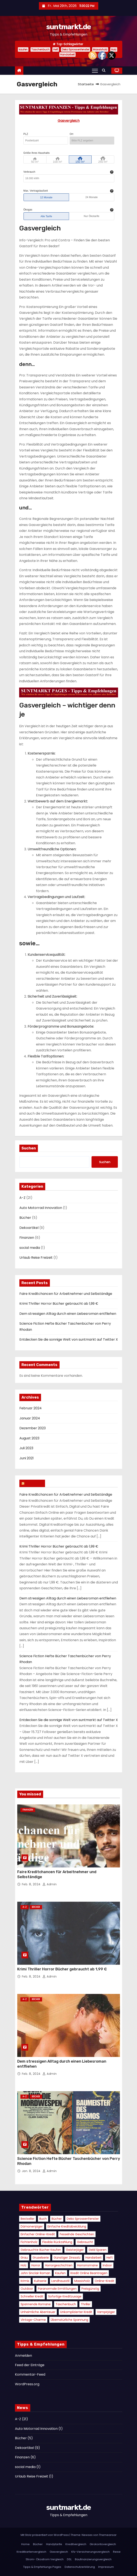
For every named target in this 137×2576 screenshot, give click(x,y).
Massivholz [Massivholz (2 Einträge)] (82, 2281)
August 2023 (29, 1438)
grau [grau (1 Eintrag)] (24, 2257)
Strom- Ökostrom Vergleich (45, 2559)
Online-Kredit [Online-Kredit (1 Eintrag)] (104, 2281)
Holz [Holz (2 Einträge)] (24, 2265)
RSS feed (34, 1483)
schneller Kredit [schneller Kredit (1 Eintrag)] (32, 2296)
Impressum (106, 2567)
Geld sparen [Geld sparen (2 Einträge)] (97, 2250)
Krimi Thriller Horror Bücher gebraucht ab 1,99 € (58, 1303)
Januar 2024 (29, 1418)
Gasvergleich (69, 120)
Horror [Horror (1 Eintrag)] (35, 2265)
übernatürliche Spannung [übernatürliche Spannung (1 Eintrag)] (69, 2320)
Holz (113, 49)
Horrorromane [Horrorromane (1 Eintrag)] (87, 2265)
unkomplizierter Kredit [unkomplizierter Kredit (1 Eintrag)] (76, 2312)
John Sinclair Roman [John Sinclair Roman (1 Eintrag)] (35, 2273)
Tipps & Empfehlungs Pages (42, 2567)
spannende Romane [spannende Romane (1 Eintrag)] (36, 2304)
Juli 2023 (26, 1448)
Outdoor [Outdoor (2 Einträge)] (27, 2289)
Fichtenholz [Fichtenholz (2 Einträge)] (29, 2242)
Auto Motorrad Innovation (40, 1207)
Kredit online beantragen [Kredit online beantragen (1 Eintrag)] (88, 2273)
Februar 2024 (30, 1408)
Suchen (28, 1148)
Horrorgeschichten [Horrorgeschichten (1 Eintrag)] (58, 2265)
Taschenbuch (40, 49)
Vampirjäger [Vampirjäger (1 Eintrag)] (106, 2312)
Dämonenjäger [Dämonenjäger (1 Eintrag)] (32, 2226)
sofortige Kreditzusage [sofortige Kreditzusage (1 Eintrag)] (64, 2296)
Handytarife (54, 2544)
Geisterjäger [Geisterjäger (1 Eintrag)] (75, 2250)
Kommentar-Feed (30, 2374)
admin (50, 1884)
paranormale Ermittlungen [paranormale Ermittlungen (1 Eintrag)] (57, 2289)
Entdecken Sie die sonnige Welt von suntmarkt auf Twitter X (68, 1339)
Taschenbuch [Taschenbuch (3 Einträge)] (66, 2304)
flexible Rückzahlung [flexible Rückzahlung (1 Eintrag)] (57, 2242)
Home (25, 2544)
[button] (105, 70)
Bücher (25, 1217)
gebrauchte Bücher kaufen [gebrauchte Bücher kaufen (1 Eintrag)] (41, 2250)
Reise (117, 2552)
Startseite (86, 84)
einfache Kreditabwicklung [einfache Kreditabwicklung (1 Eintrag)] (67, 2226)
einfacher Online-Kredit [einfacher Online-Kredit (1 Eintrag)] (38, 2234)
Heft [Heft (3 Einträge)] (109, 2257)
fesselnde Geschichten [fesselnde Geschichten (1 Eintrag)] (77, 2234)
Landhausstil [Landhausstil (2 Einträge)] (60, 2281)
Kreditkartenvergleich (31, 2552)
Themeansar (108, 2535)
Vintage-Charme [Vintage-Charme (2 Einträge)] (33, 2320)
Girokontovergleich (103, 2544)
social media (29, 1247)
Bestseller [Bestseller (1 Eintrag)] (28, 2219)
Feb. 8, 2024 (32, 1884)
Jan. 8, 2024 (32, 2171)
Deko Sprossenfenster (75, 49)
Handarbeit (67, 54)
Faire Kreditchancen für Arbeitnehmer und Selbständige (65, 1293)
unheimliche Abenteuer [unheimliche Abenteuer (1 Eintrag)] (38, 2312)
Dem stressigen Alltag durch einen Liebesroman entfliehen (67, 1313)
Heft (55, 49)
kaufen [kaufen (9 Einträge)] (60, 2273)
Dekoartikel (29, 1227)
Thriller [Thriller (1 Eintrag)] (85, 2304)
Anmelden (23, 2355)
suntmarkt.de (68, 26)
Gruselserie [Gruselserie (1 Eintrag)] (41, 2257)
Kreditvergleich (75, 2544)
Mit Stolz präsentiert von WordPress (45, 2535)
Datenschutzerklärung (80, 2567)
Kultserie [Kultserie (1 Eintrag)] (40, 2281)
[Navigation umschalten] (95, 70)
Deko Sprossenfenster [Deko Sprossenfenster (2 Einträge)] (83, 2219)
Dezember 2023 (32, 1428)
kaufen (23, 49)
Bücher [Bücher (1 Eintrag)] (57, 2219)
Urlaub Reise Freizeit (36, 1257)
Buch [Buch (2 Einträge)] (43, 2219)
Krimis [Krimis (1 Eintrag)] (25, 2281)
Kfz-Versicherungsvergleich (90, 2552)
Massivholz (100, 49)
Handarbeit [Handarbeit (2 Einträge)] (93, 2257)
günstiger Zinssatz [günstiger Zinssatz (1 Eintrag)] (67, 2257)
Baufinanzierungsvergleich (93, 2559)
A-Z (22, 1197)
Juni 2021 (26, 1458)
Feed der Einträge (29, 2365)
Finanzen (26, 1237)
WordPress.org (27, 2384)
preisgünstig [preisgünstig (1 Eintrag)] (90, 2289)
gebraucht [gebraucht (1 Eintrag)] (85, 2242)
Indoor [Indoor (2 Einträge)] (107, 2265)
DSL (69, 2559)
